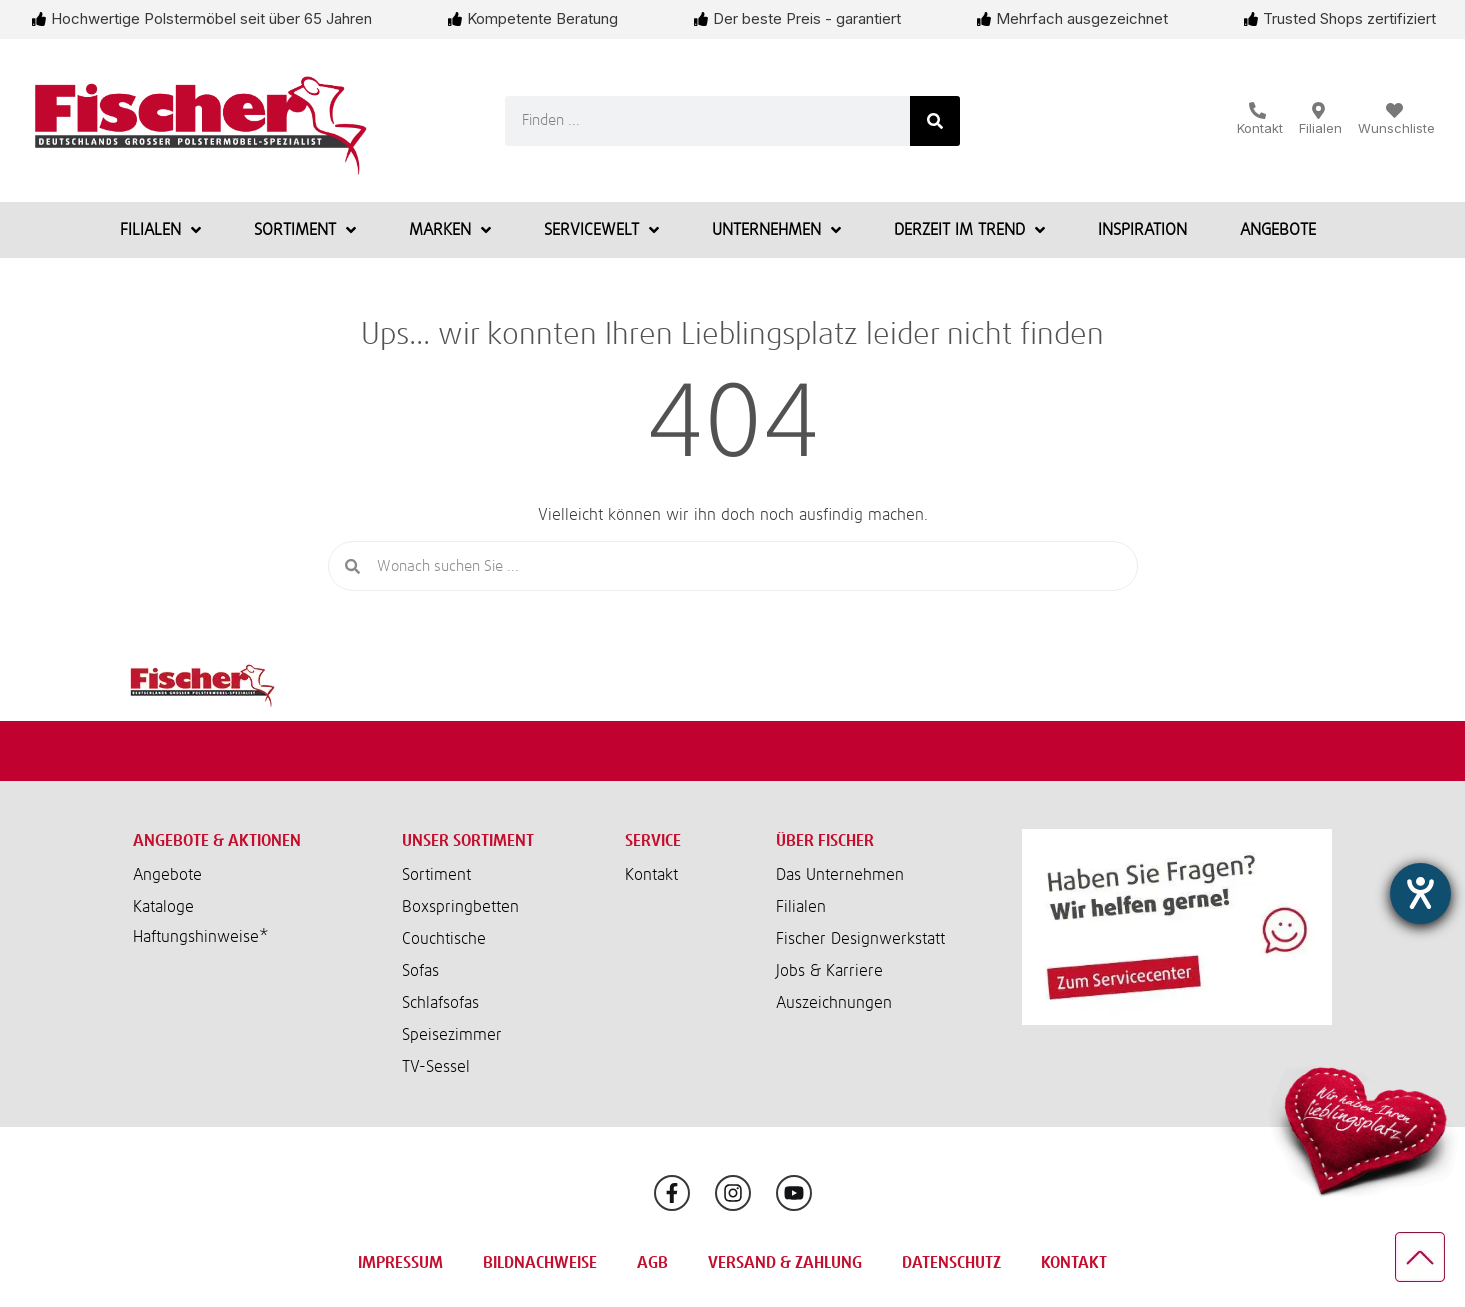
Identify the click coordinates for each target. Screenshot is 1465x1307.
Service (653, 841)
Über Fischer (825, 841)
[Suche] (935, 121)
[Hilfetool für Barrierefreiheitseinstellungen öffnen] (1420, 893)
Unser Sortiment (468, 841)
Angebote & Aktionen (217, 841)
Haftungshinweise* (201, 937)
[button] (253, 937)
